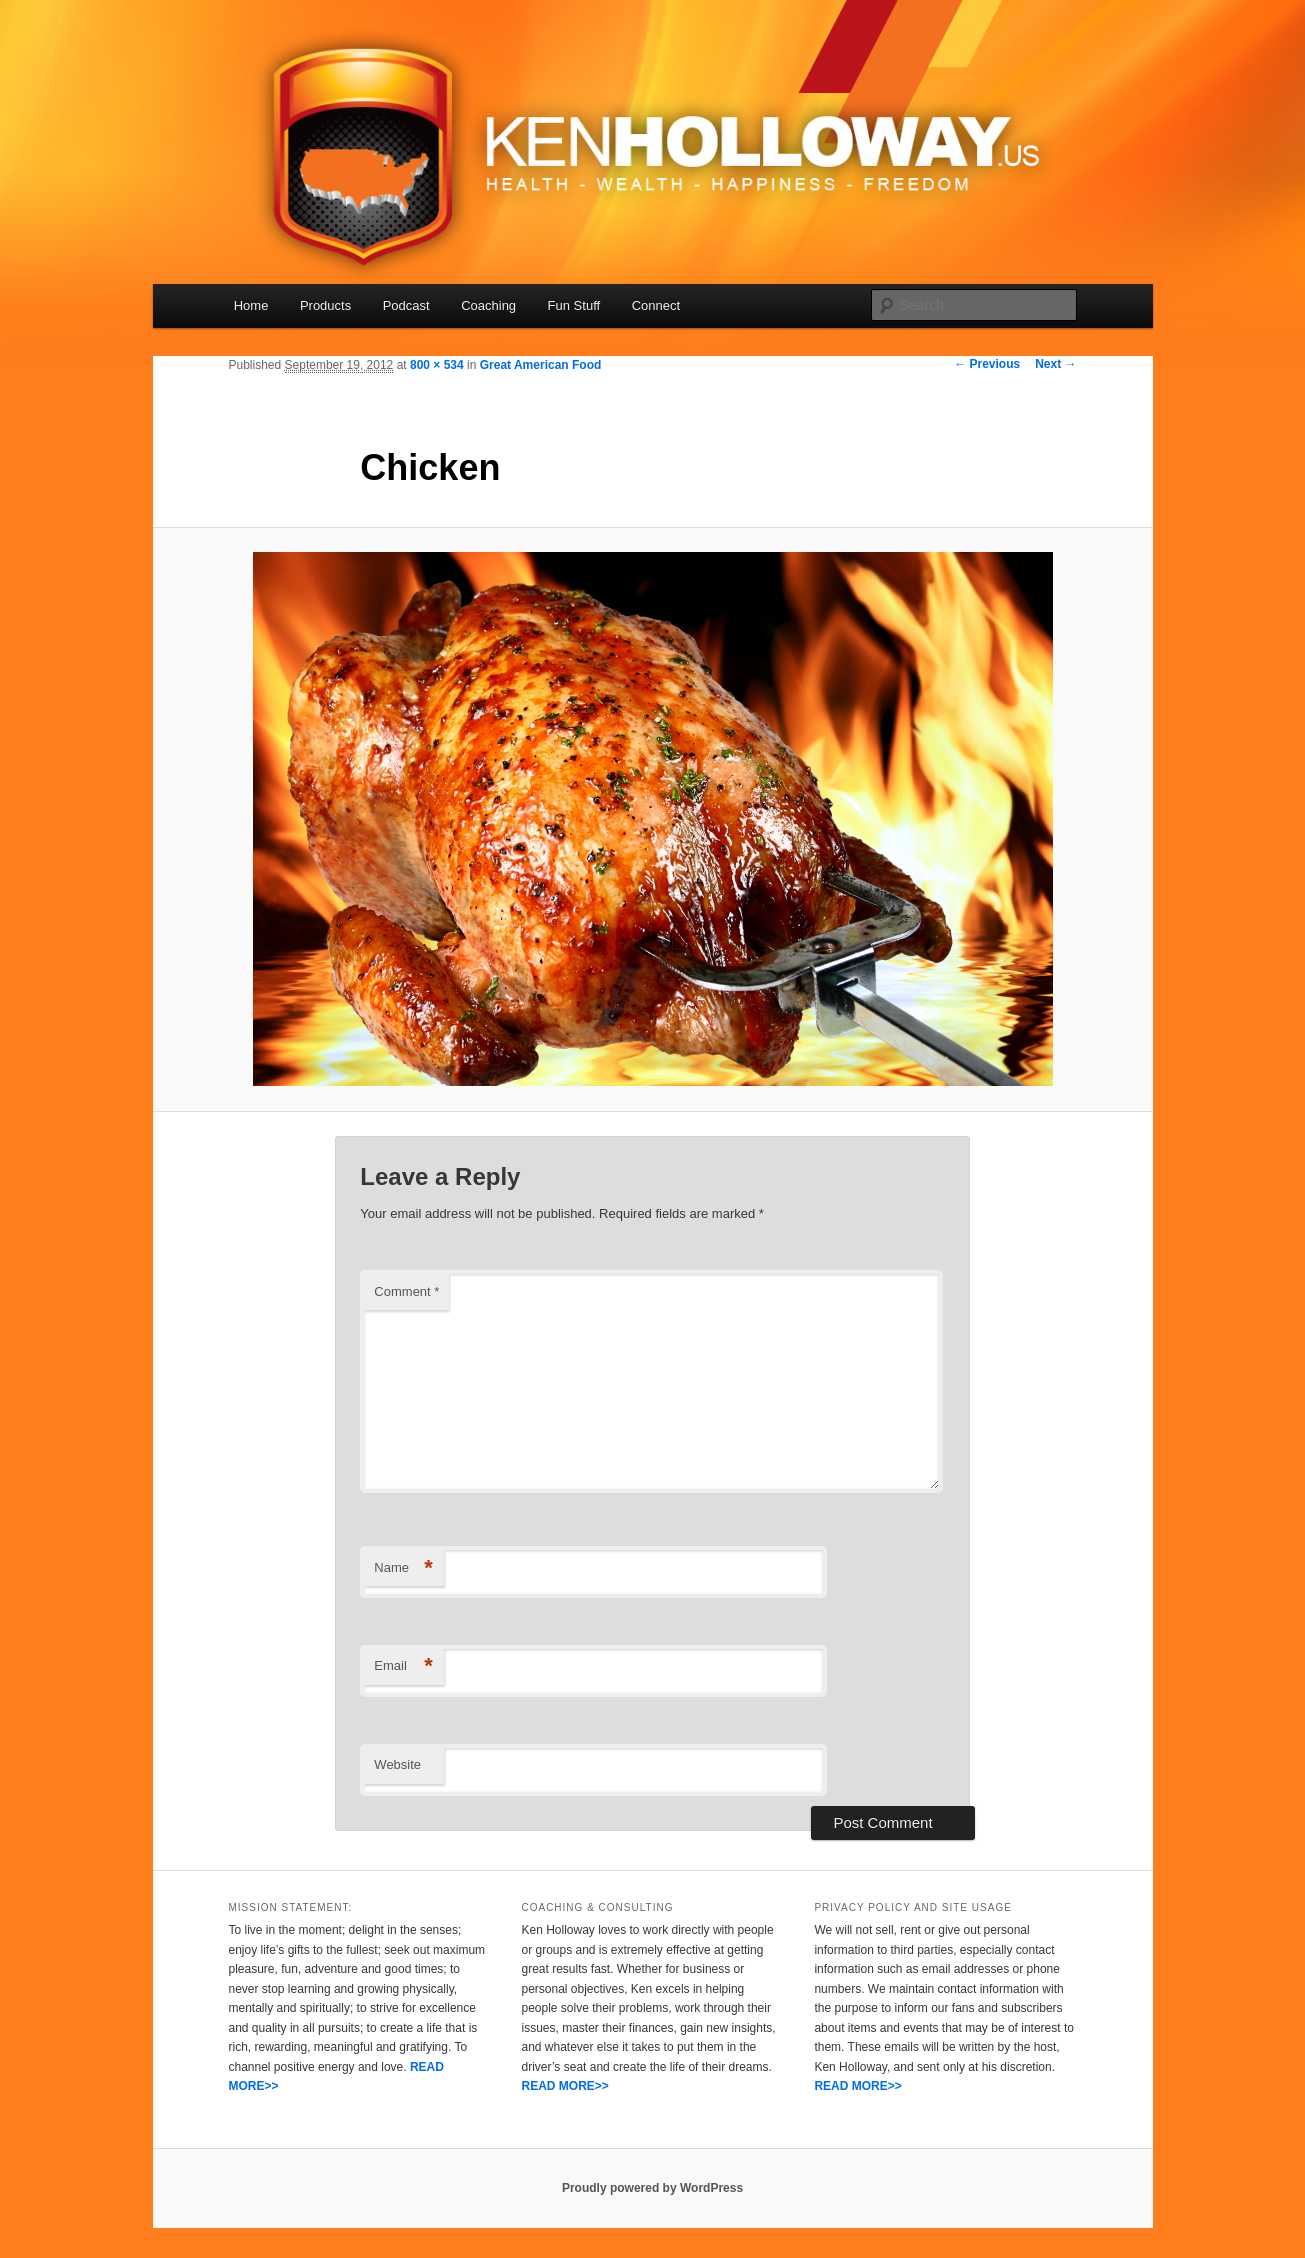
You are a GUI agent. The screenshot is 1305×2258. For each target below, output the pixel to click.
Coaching (488, 305)
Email (403, 1666)
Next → (1055, 364)
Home (251, 305)
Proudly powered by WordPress (652, 2188)
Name (403, 1568)
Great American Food (541, 365)
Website (397, 1764)
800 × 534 (437, 365)
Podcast (406, 305)
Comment (406, 1291)
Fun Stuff (574, 305)
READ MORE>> (564, 2086)
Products (325, 305)
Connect (656, 305)
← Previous (987, 364)
